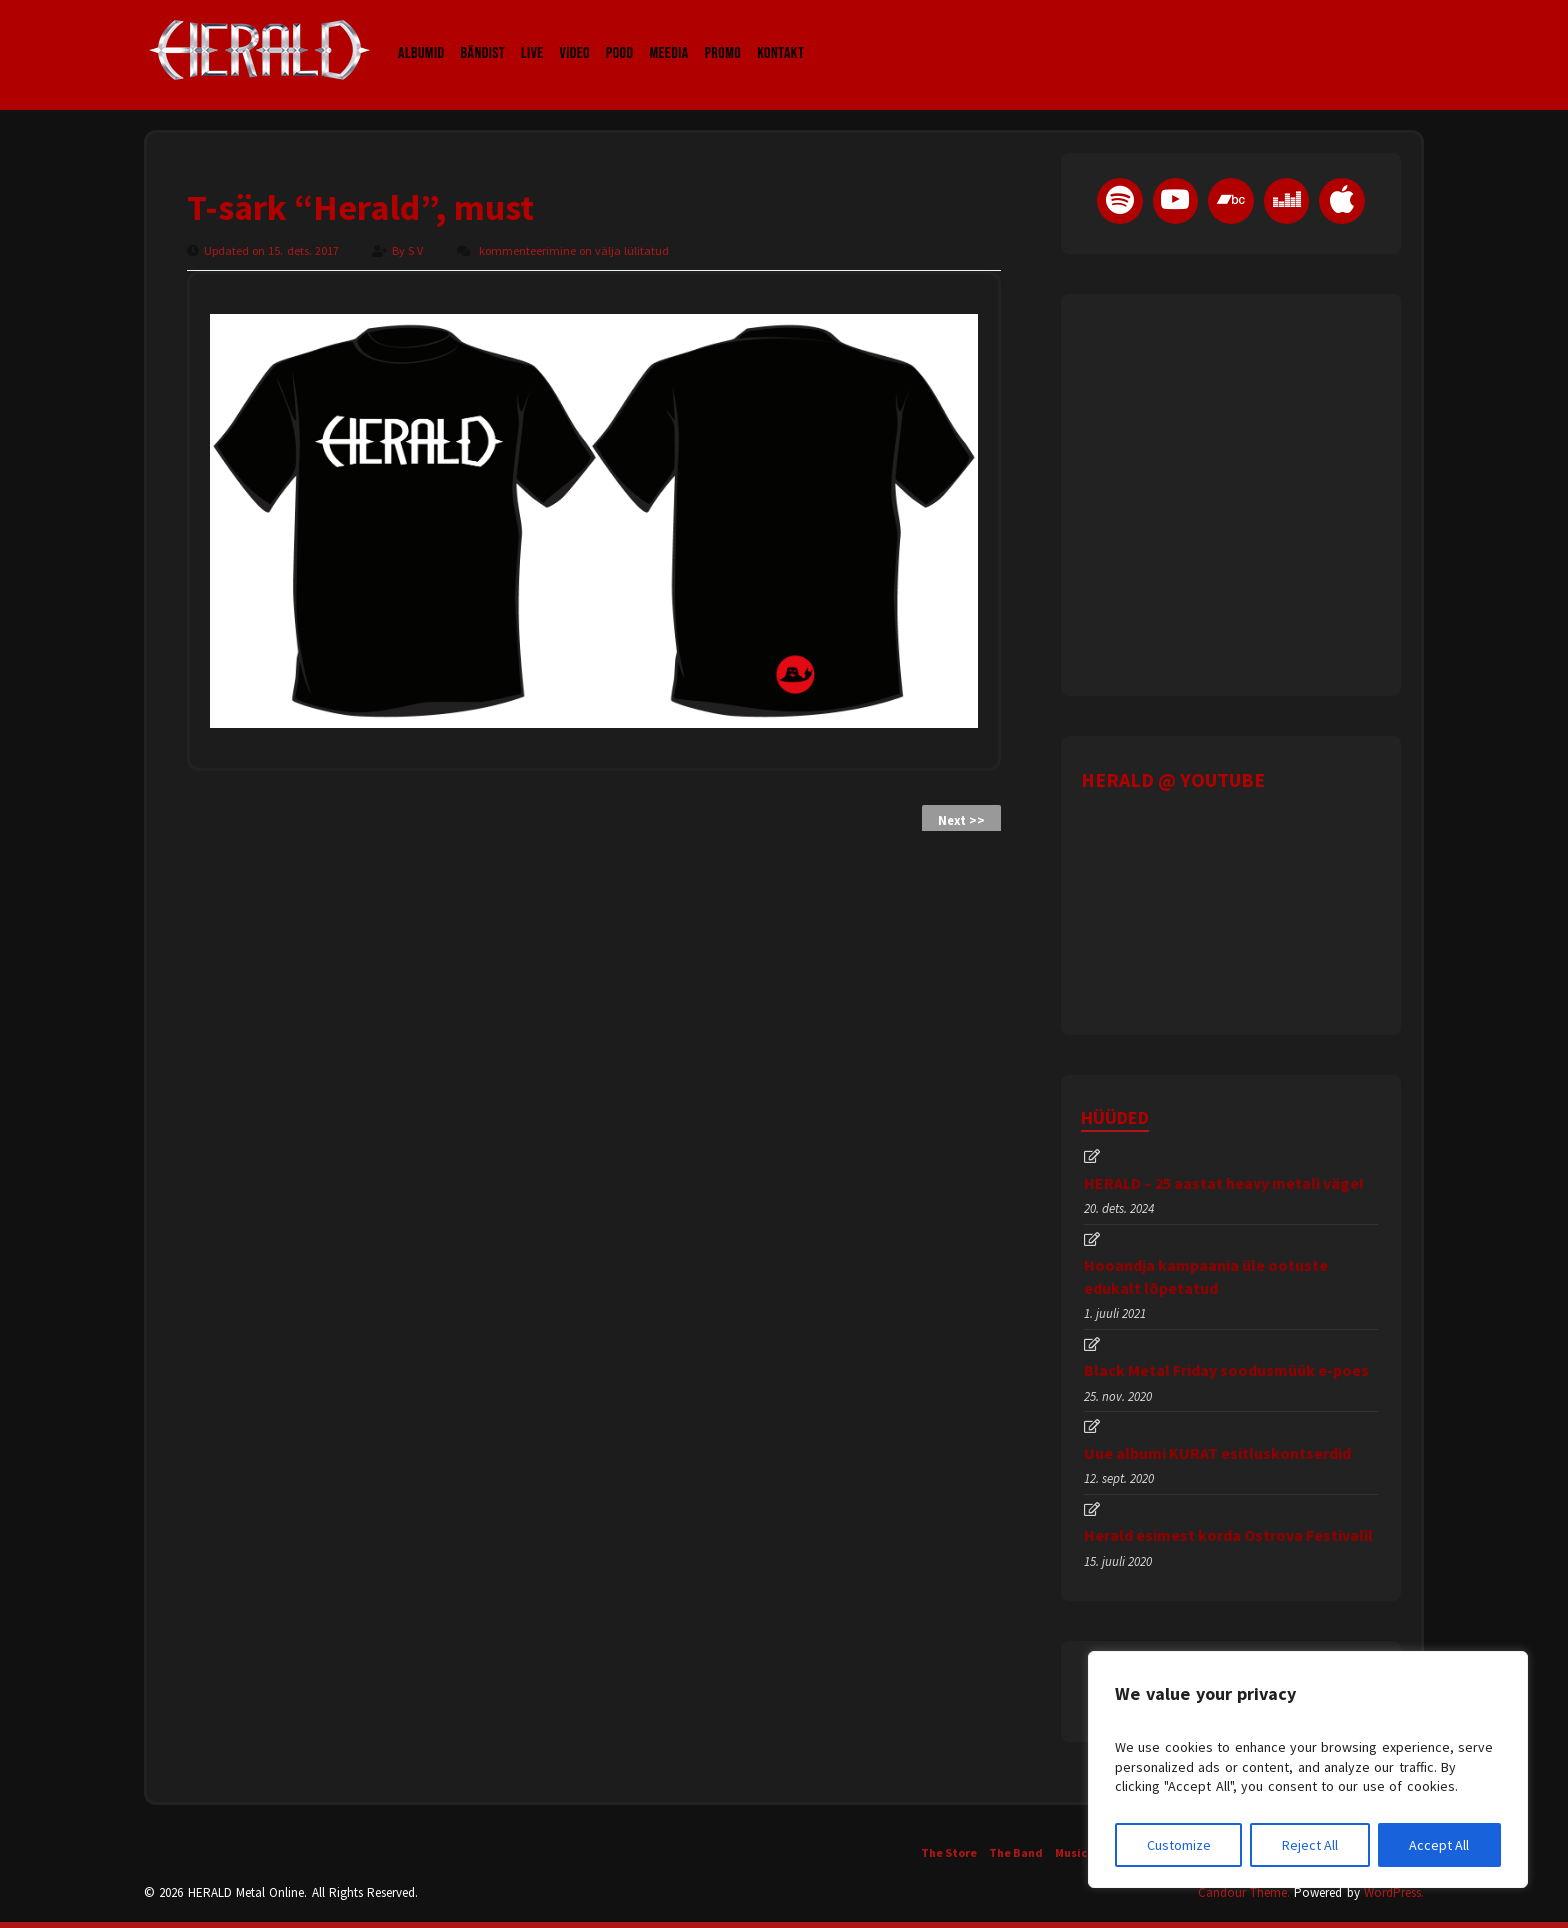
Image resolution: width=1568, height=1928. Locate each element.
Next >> (961, 820)
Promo (723, 34)
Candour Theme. (1244, 1892)
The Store (949, 1852)
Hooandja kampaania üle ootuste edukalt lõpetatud (1206, 1276)
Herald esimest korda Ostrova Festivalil (1228, 1535)
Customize (1179, 1845)
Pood (619, 34)
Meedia (668, 34)
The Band (1016, 1852)
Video (575, 34)
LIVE (532, 34)
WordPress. (1394, 1892)
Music (1071, 1852)
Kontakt (780, 34)
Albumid (421, 34)
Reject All (1310, 1845)
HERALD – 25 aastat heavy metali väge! (1224, 1183)
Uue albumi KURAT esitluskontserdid (1217, 1453)
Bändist (483, 34)
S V (417, 250)
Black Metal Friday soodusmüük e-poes (1226, 1370)
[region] (1308, 1769)
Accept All (1439, 1845)
